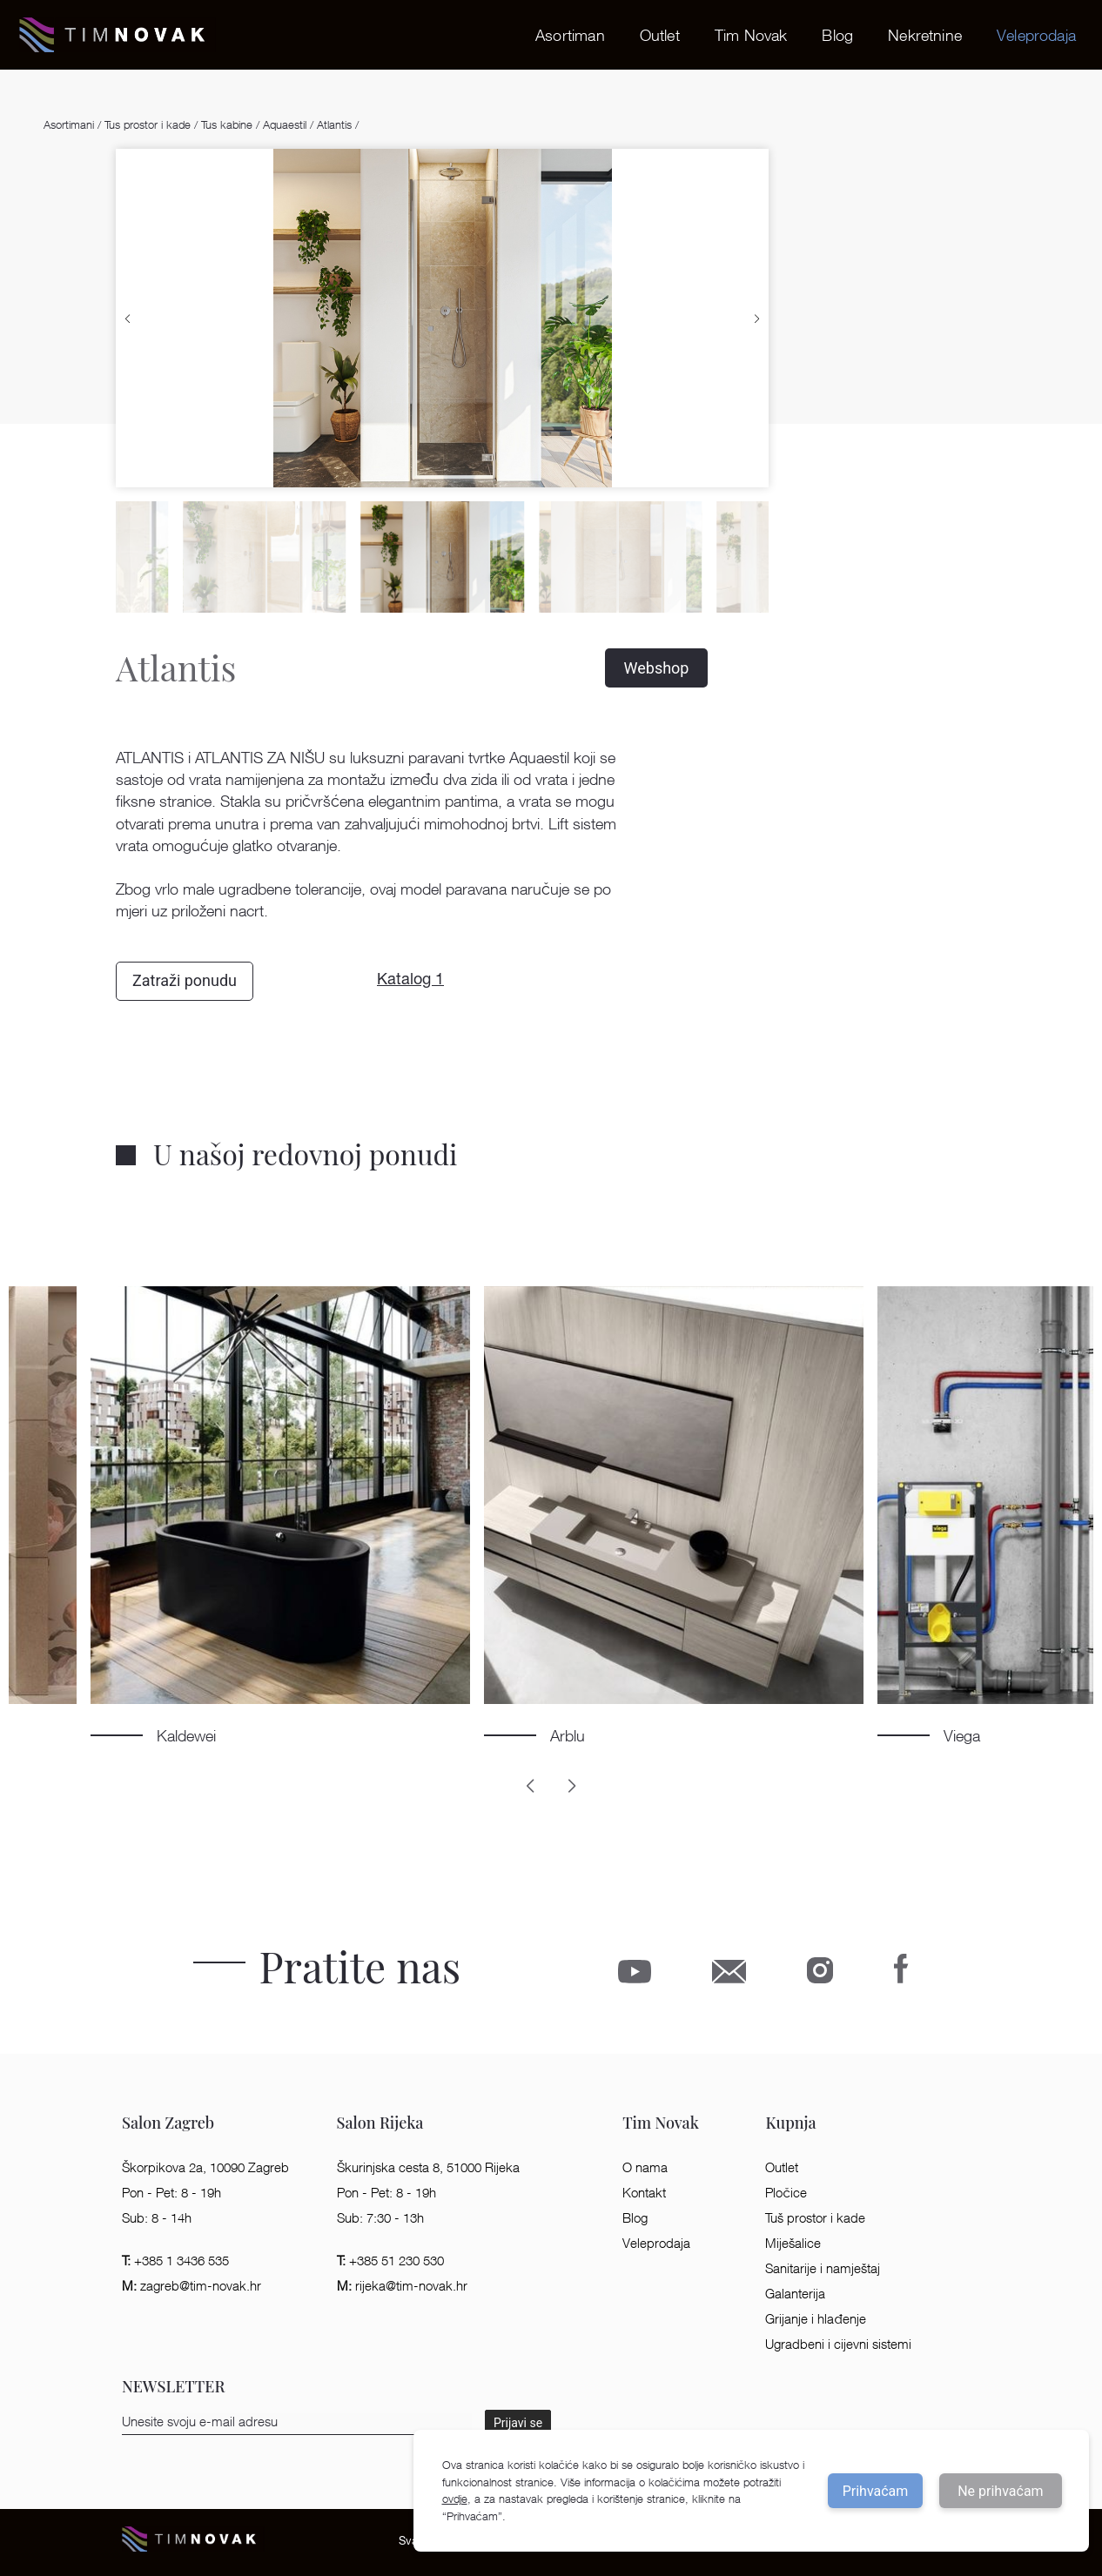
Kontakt (644, 2192)
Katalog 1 (410, 981)
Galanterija (795, 2293)
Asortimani (70, 124)
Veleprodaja (1036, 34)
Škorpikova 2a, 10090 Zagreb (205, 2167)
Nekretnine (925, 34)
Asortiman (570, 34)
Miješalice (793, 2243)
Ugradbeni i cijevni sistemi (838, 2344)
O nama (645, 2167)
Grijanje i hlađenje (815, 2319)
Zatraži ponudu (184, 980)
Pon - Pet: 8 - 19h (171, 2192)
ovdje (454, 2499)
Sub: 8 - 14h (157, 2218)
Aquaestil (284, 124)
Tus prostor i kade (147, 124)
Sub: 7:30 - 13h (380, 2218)
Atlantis (334, 124)
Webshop (656, 668)
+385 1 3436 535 (175, 2260)
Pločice (785, 2192)
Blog (837, 34)
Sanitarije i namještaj (822, 2268)
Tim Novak (751, 34)
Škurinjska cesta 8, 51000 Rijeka (428, 2167)
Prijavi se (518, 2423)
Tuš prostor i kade (815, 2218)
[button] (127, 318)
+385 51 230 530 (390, 2260)
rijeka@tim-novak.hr (402, 2285)
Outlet (660, 34)
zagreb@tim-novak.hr (191, 2285)
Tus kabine (227, 124)
